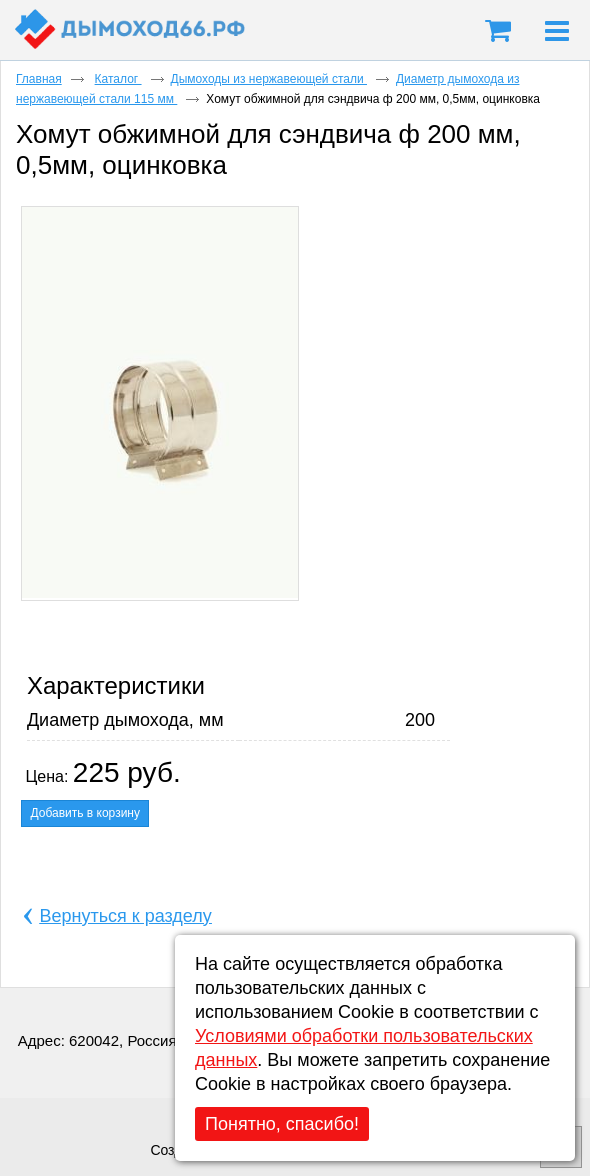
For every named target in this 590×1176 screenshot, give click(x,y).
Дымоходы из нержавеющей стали (269, 79)
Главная (39, 79)
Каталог (118, 79)
